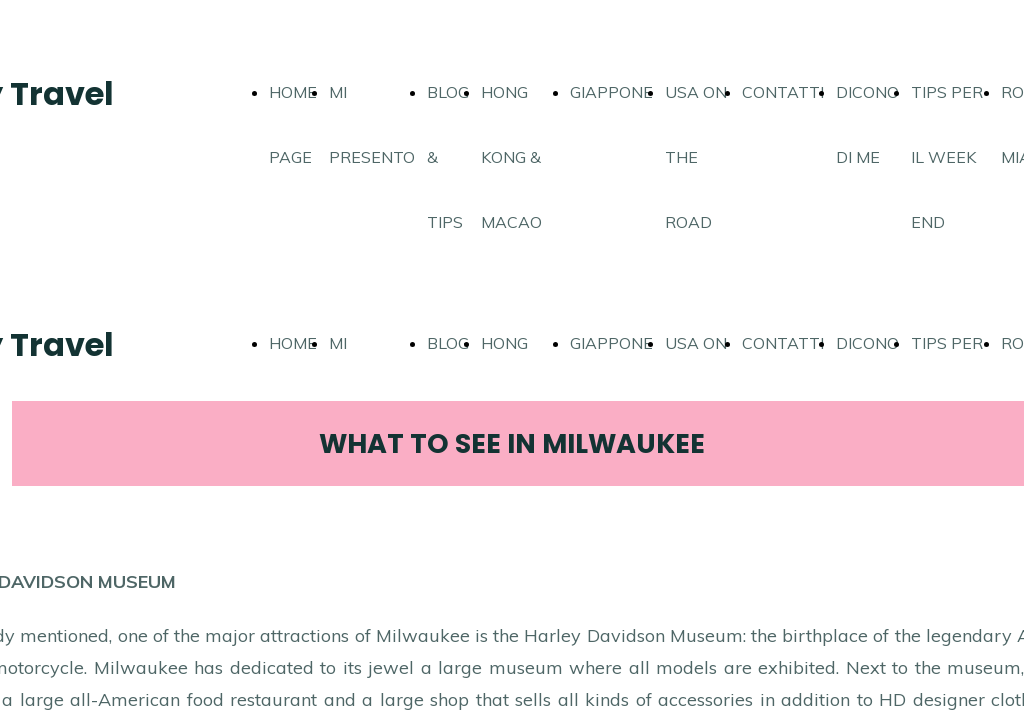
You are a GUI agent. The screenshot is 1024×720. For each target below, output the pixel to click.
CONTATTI (783, 92)
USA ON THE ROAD (696, 157)
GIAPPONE (611, 92)
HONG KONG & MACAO (511, 157)
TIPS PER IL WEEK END (947, 157)
